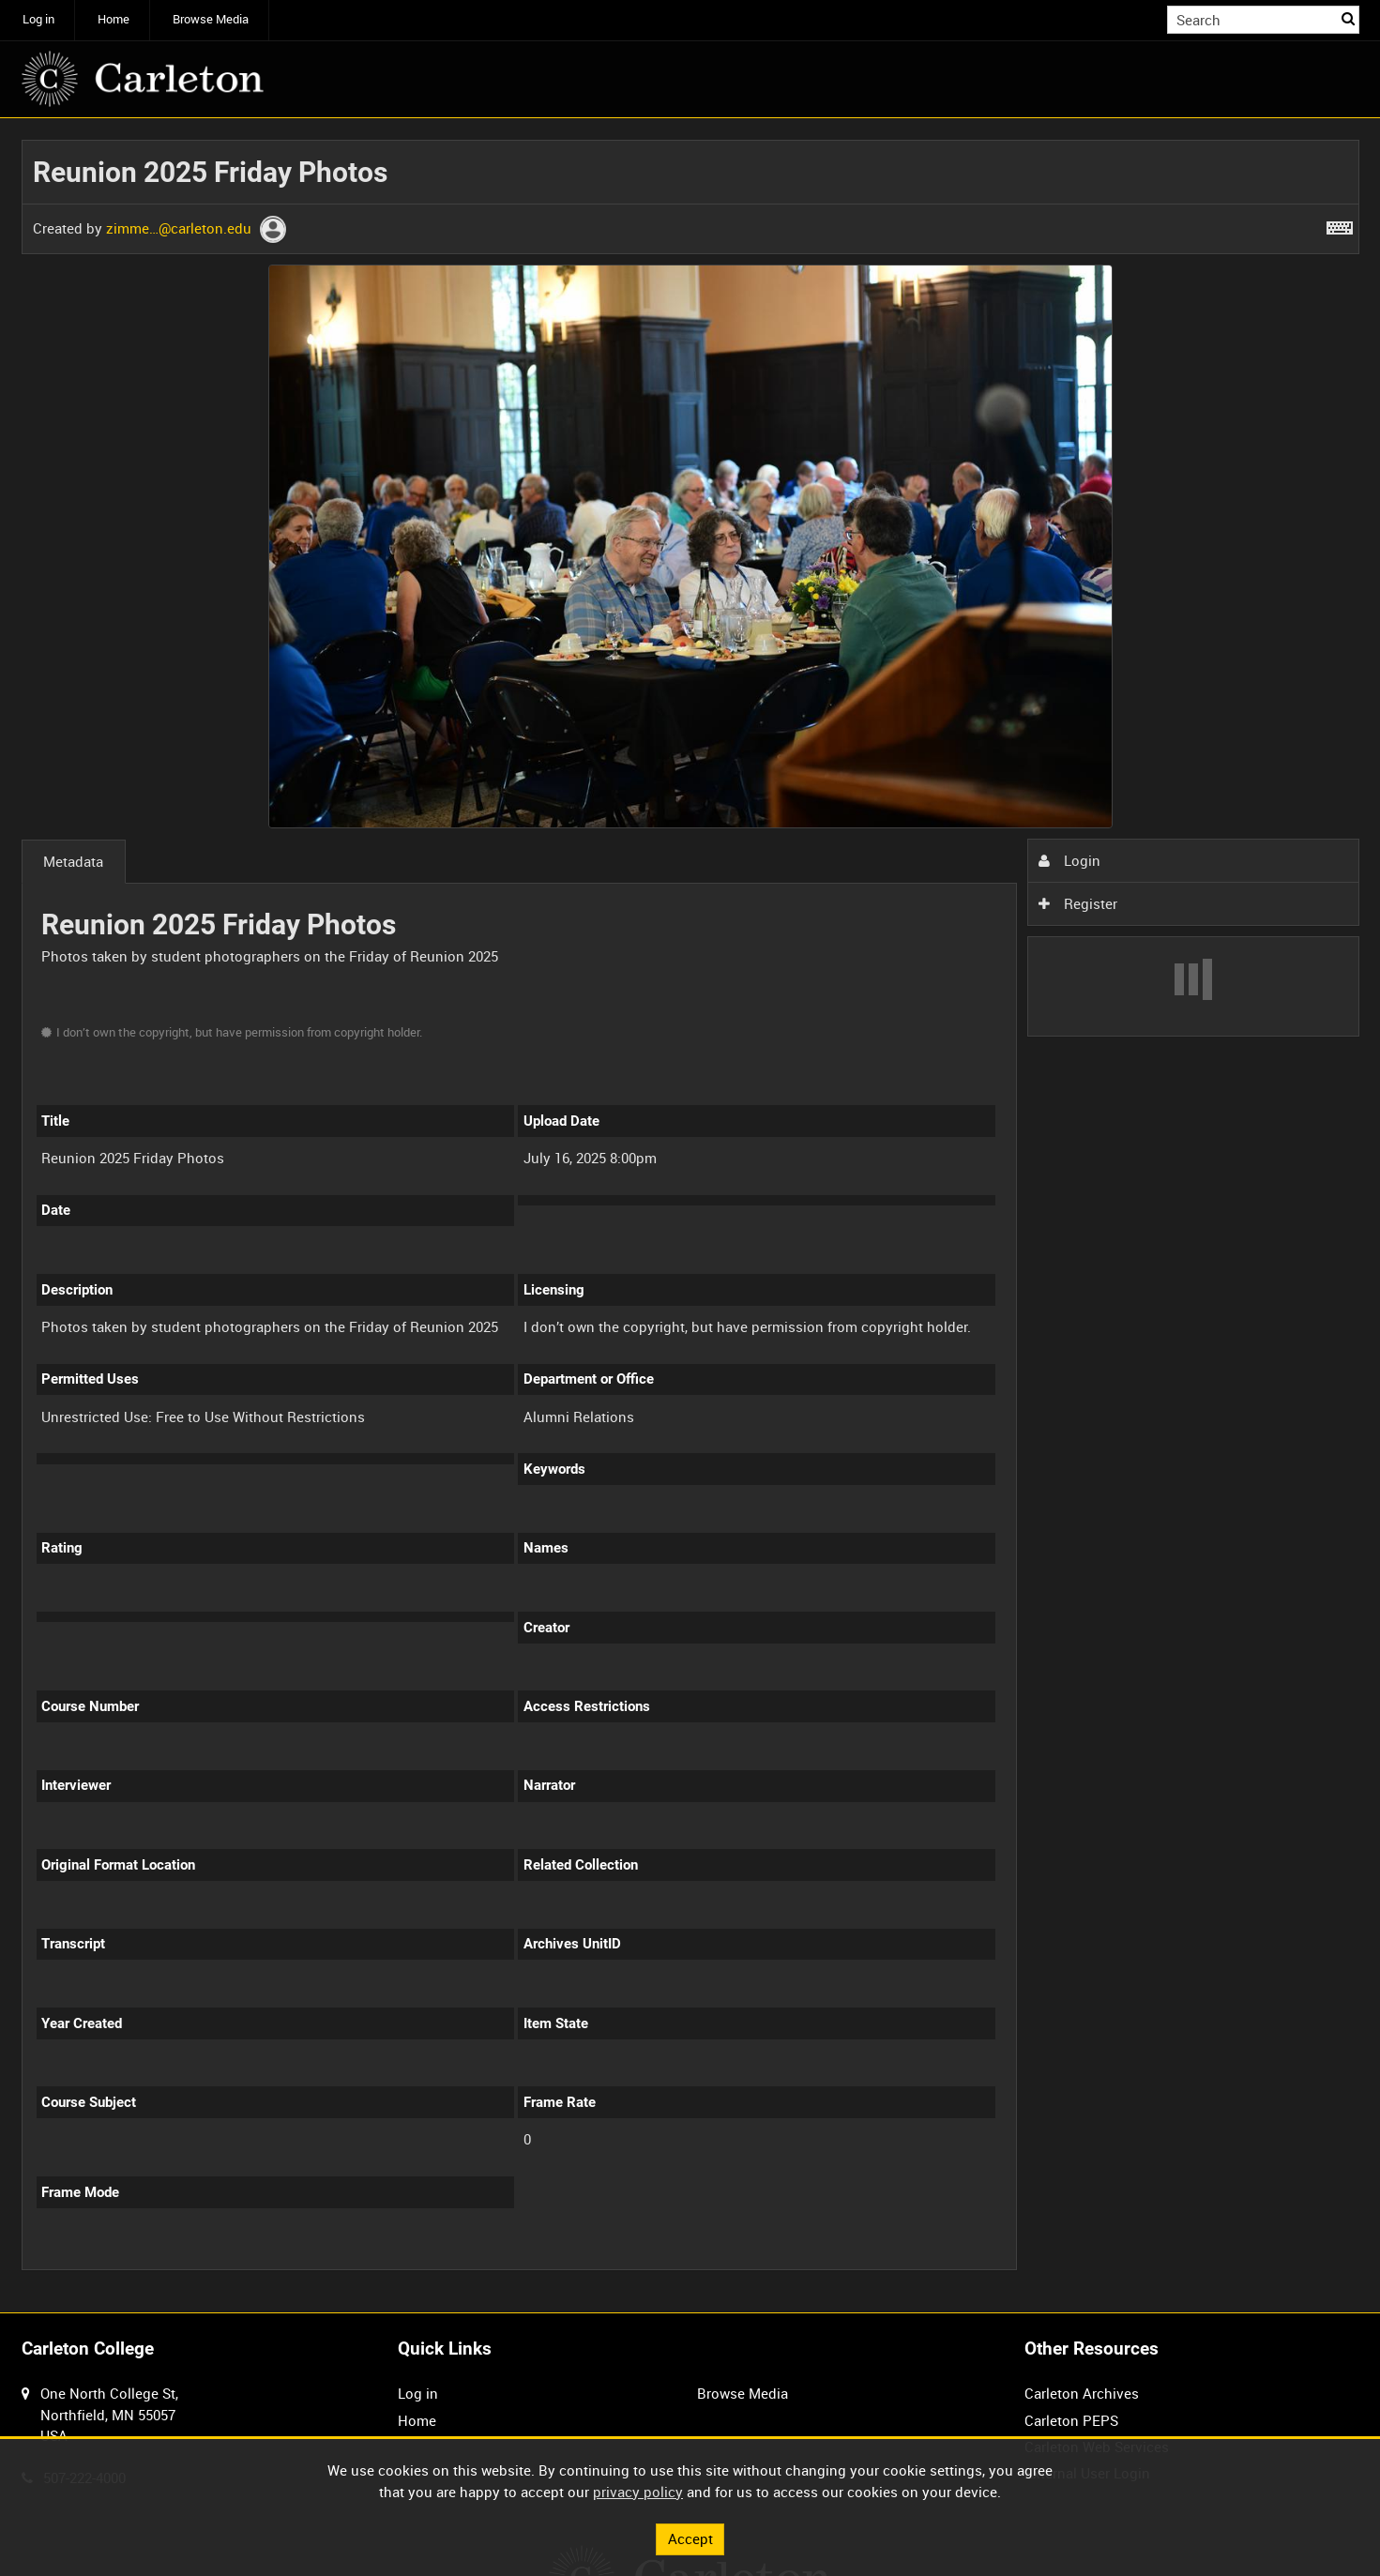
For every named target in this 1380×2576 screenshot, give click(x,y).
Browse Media (211, 19)
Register (1078, 903)
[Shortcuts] (1340, 224)
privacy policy (638, 2491)
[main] (690, 1216)
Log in (38, 19)
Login (1069, 860)
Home (113, 19)
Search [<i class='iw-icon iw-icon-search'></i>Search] (1348, 18)
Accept (690, 2538)
